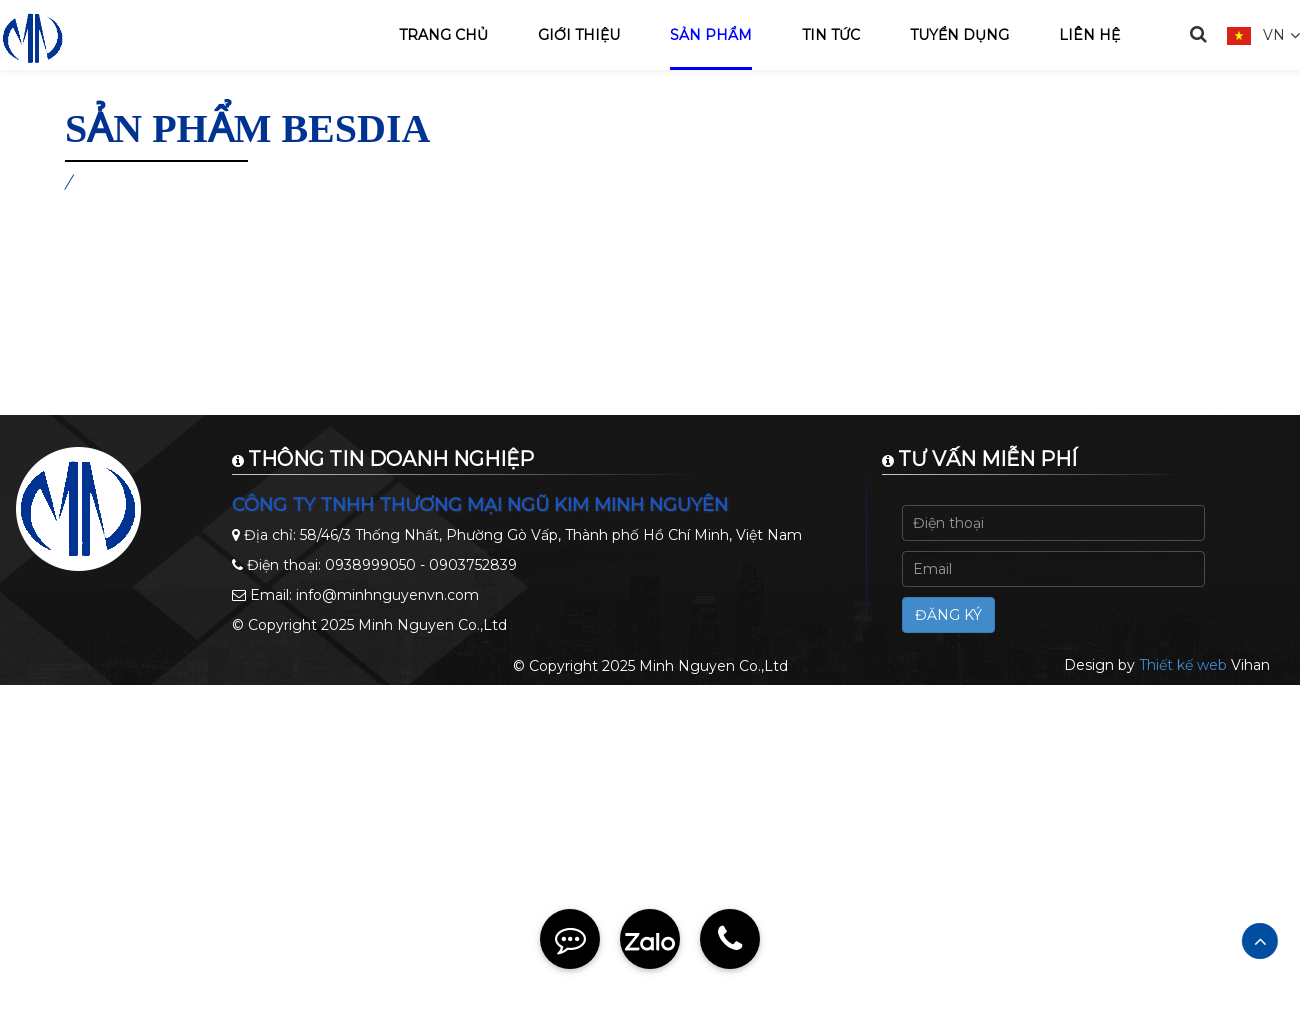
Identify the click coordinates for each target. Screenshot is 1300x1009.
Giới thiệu (579, 35)
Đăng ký (948, 615)
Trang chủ (443, 35)
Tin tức (831, 35)
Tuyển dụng (959, 35)
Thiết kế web (1183, 665)
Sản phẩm (711, 35)
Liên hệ (1089, 35)
